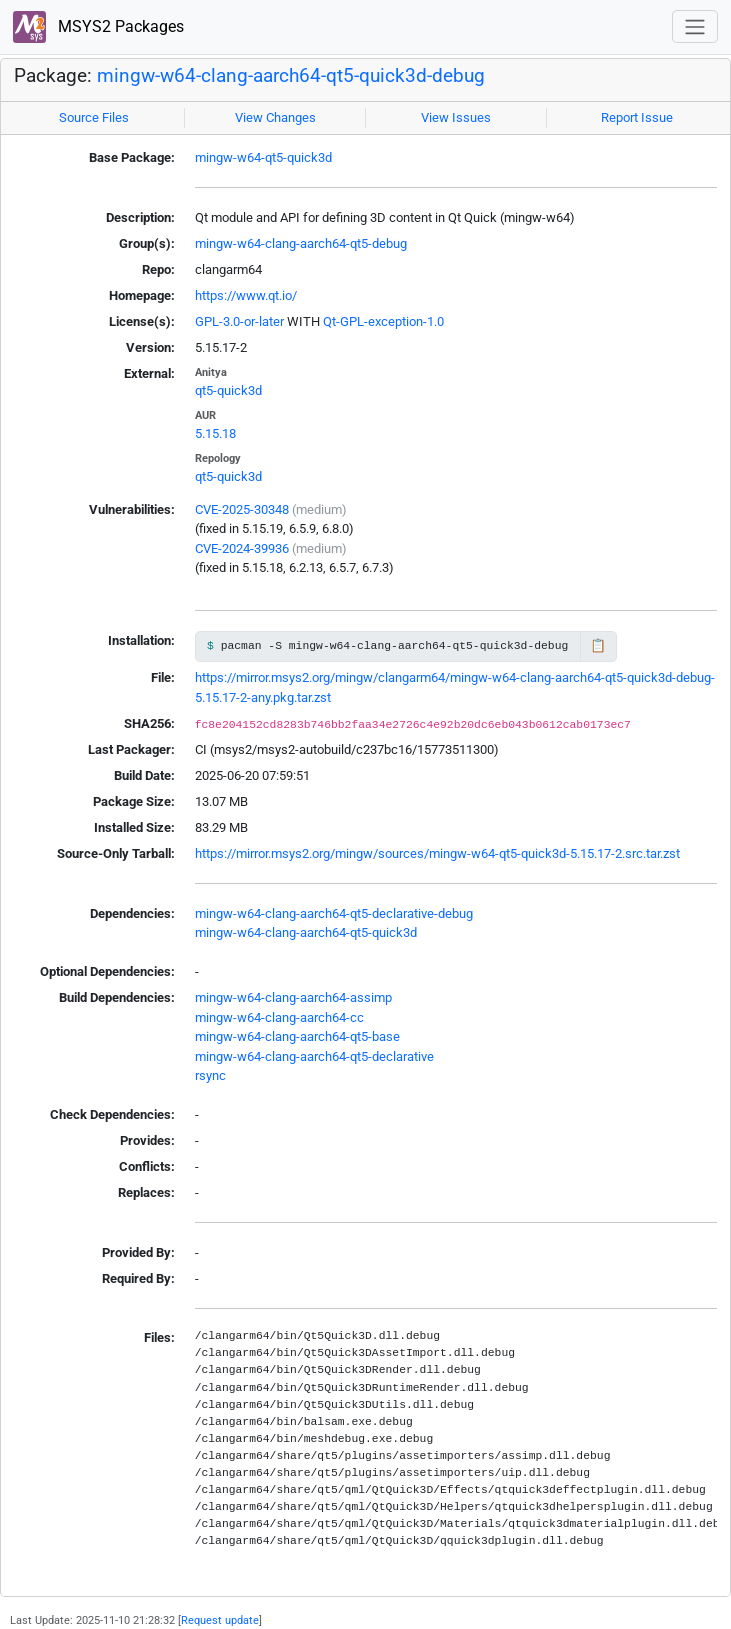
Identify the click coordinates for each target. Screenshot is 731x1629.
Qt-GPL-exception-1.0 (383, 321)
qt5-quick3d (228, 390)
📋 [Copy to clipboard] (598, 645)
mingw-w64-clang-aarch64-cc (279, 1017)
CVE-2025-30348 (242, 509)
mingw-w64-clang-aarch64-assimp (293, 997)
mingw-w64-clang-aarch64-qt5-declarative (314, 1056)
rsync (210, 1075)
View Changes (275, 117)
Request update (220, 1620)
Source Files (94, 117)
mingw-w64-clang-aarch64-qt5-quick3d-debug (291, 76)
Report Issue (637, 117)
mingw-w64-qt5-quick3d (263, 157)
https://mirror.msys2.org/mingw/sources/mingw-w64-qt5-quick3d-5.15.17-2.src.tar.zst (437, 853)
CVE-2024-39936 (242, 548)
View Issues (456, 117)
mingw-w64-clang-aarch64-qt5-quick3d (306, 932)
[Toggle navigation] (695, 26)
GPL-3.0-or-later (239, 321)
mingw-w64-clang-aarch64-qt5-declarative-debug (334, 913)
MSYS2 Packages (98, 27)
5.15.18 (215, 433)
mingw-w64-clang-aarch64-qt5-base (297, 1036)
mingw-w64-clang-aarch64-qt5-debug (301, 243)
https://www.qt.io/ (246, 295)
